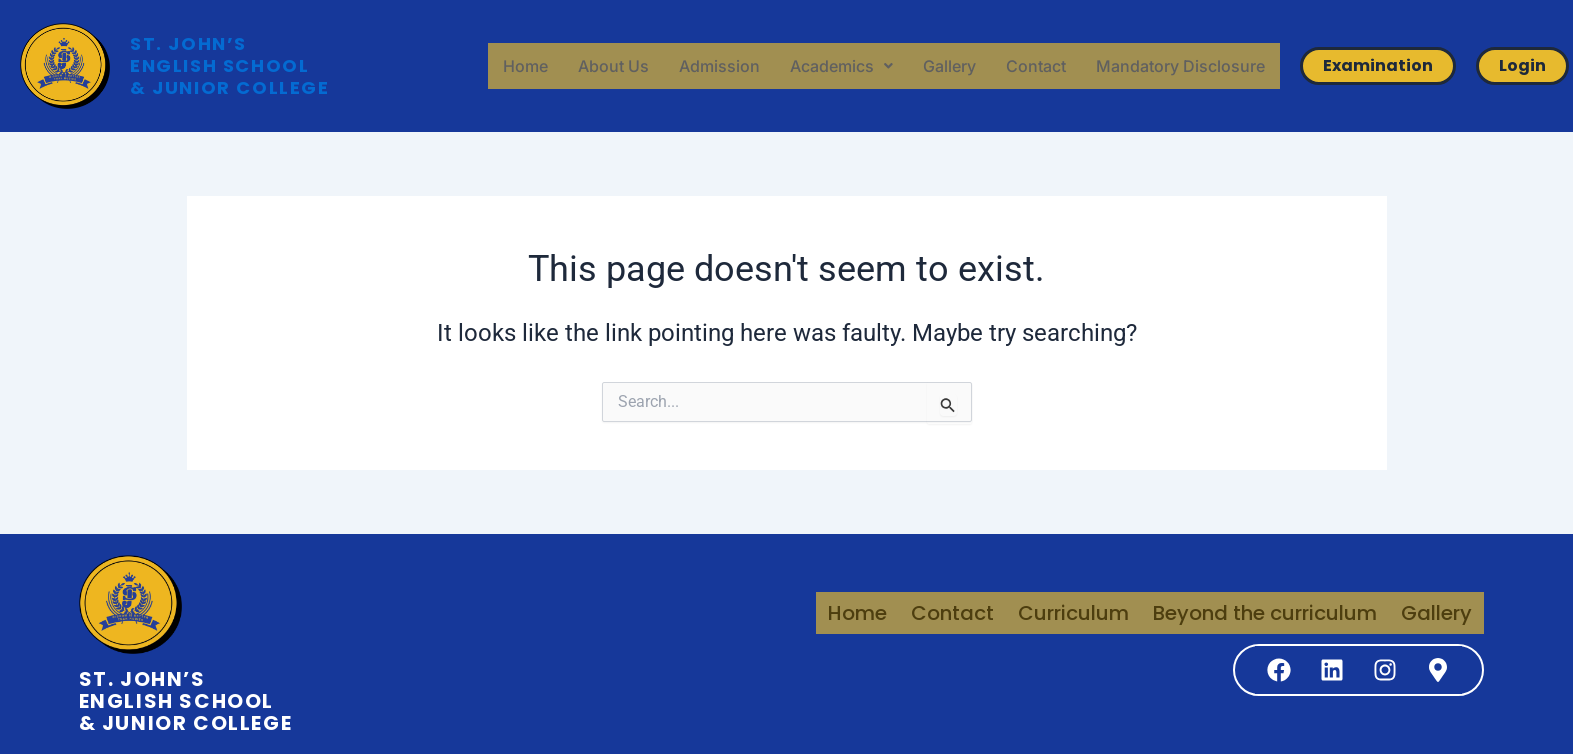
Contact (1036, 66)
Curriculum (1073, 613)
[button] (841, 66)
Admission (719, 66)
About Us (613, 66)
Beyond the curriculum (1265, 613)
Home (525, 66)
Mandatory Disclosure (1180, 66)
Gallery (949, 66)
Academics (841, 66)
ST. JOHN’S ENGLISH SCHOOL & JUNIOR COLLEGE (230, 65)
